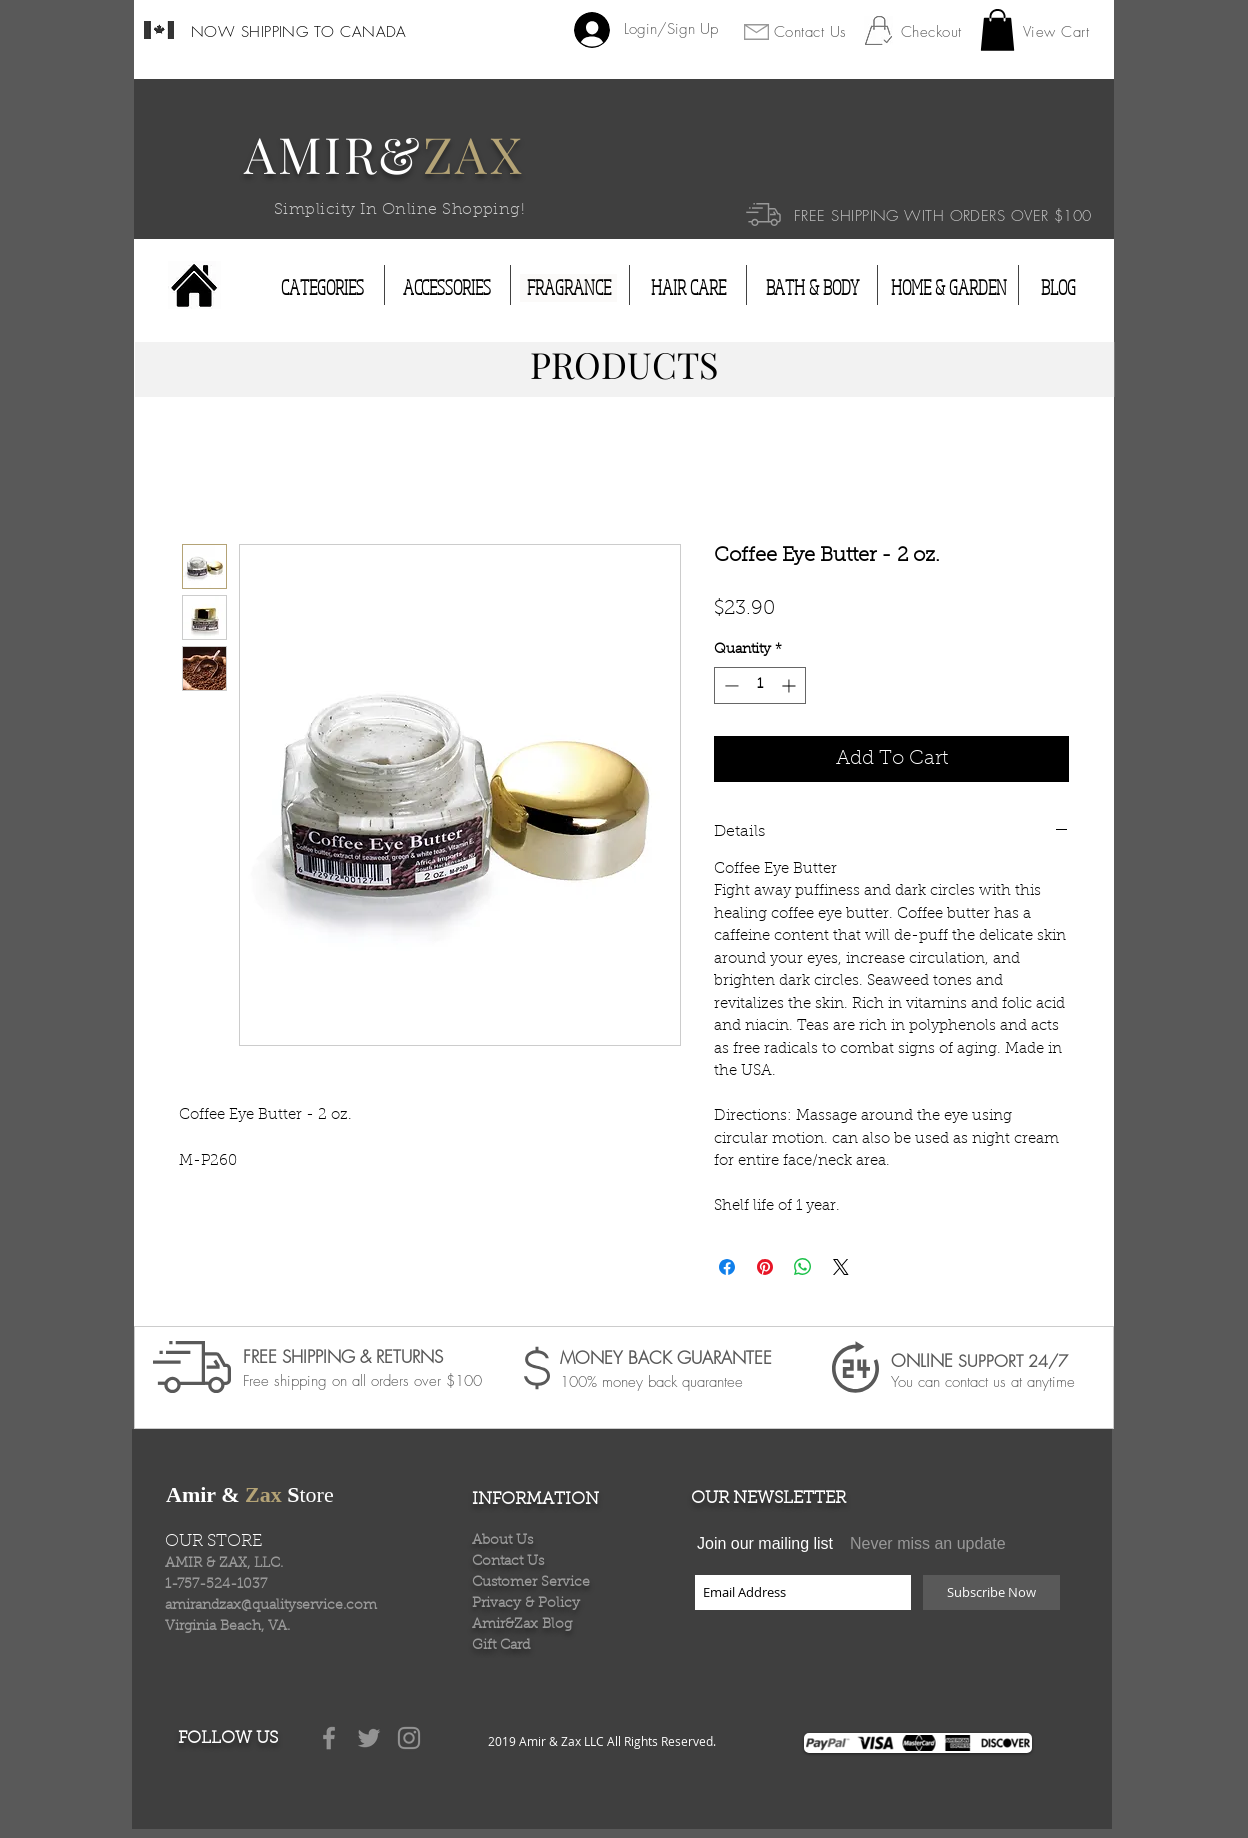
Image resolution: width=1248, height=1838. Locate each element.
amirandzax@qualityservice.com (271, 1606)
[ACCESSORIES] (447, 288)
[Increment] (790, 685)
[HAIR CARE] (688, 288)
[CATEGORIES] (322, 288)
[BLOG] (1058, 288)
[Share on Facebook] (727, 1267)
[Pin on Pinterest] (765, 1267)
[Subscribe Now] (991, 1592)
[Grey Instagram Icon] (409, 1738)
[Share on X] (841, 1267)
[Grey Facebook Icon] (329, 1738)
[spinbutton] (760, 685)
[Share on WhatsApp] (803, 1267)
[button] (997, 30)
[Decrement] (729, 685)
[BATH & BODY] (812, 288)
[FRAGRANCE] (568, 288)
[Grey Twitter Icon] (369, 1738)
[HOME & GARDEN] (949, 288)
